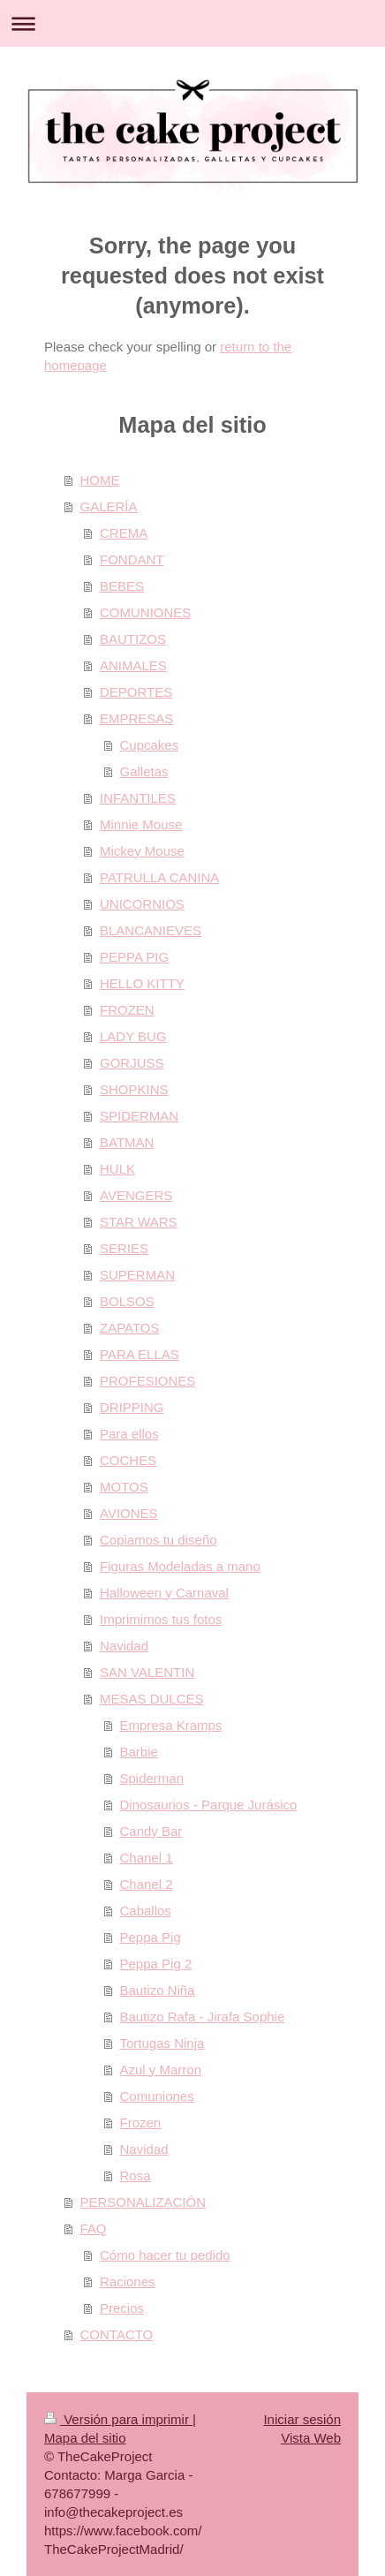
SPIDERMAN (139, 1115)
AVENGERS (136, 1195)
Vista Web (311, 2437)
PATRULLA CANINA (159, 877)
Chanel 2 (146, 1884)
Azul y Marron (161, 2069)
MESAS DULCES (152, 1698)
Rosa (135, 2175)
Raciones (127, 2281)
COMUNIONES (145, 612)
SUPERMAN (137, 1274)
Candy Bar (151, 1831)
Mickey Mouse (142, 850)
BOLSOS (127, 1301)
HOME (100, 479)
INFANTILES (138, 797)
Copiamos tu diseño (158, 1539)
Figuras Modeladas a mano (180, 1566)
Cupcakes (149, 744)
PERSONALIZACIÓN (143, 2202)
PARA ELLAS (139, 1354)
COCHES (128, 1460)
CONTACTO (117, 2334)
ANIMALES (133, 665)
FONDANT (132, 559)
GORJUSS (132, 1062)
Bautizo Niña (157, 1990)
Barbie (139, 1751)
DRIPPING (132, 1407)
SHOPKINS (134, 1089)
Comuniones (157, 2096)
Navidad (124, 1645)
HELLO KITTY (142, 983)
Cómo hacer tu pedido (165, 2254)
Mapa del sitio (85, 2437)
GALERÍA (109, 506)
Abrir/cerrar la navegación (192, 23)
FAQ (93, 2228)
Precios (122, 2307)
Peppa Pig (150, 1937)
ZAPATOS (130, 1327)
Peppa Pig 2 (156, 1963)
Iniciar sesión (302, 2419)
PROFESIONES (147, 1380)
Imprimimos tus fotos (161, 1619)
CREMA (123, 532)
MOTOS (124, 1486)
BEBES (122, 585)
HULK (117, 1168)
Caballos (145, 1910)
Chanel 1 (146, 1857)
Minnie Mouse (141, 824)
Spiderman (152, 1778)
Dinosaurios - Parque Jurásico (209, 1804)
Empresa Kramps (171, 1725)
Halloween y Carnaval (164, 1592)
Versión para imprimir (118, 2419)
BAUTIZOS (133, 638)
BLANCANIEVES (150, 930)
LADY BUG (133, 1036)
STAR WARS (138, 1221)
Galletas (144, 771)
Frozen (141, 2122)
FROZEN (127, 1009)
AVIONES (129, 1513)
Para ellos (129, 1433)
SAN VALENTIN (147, 1672)
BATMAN (127, 1142)
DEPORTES (136, 691)
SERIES (124, 1248)
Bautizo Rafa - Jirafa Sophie (202, 2016)
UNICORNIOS (142, 903)
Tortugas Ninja (162, 2043)
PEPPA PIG (134, 956)
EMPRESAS (136, 718)
